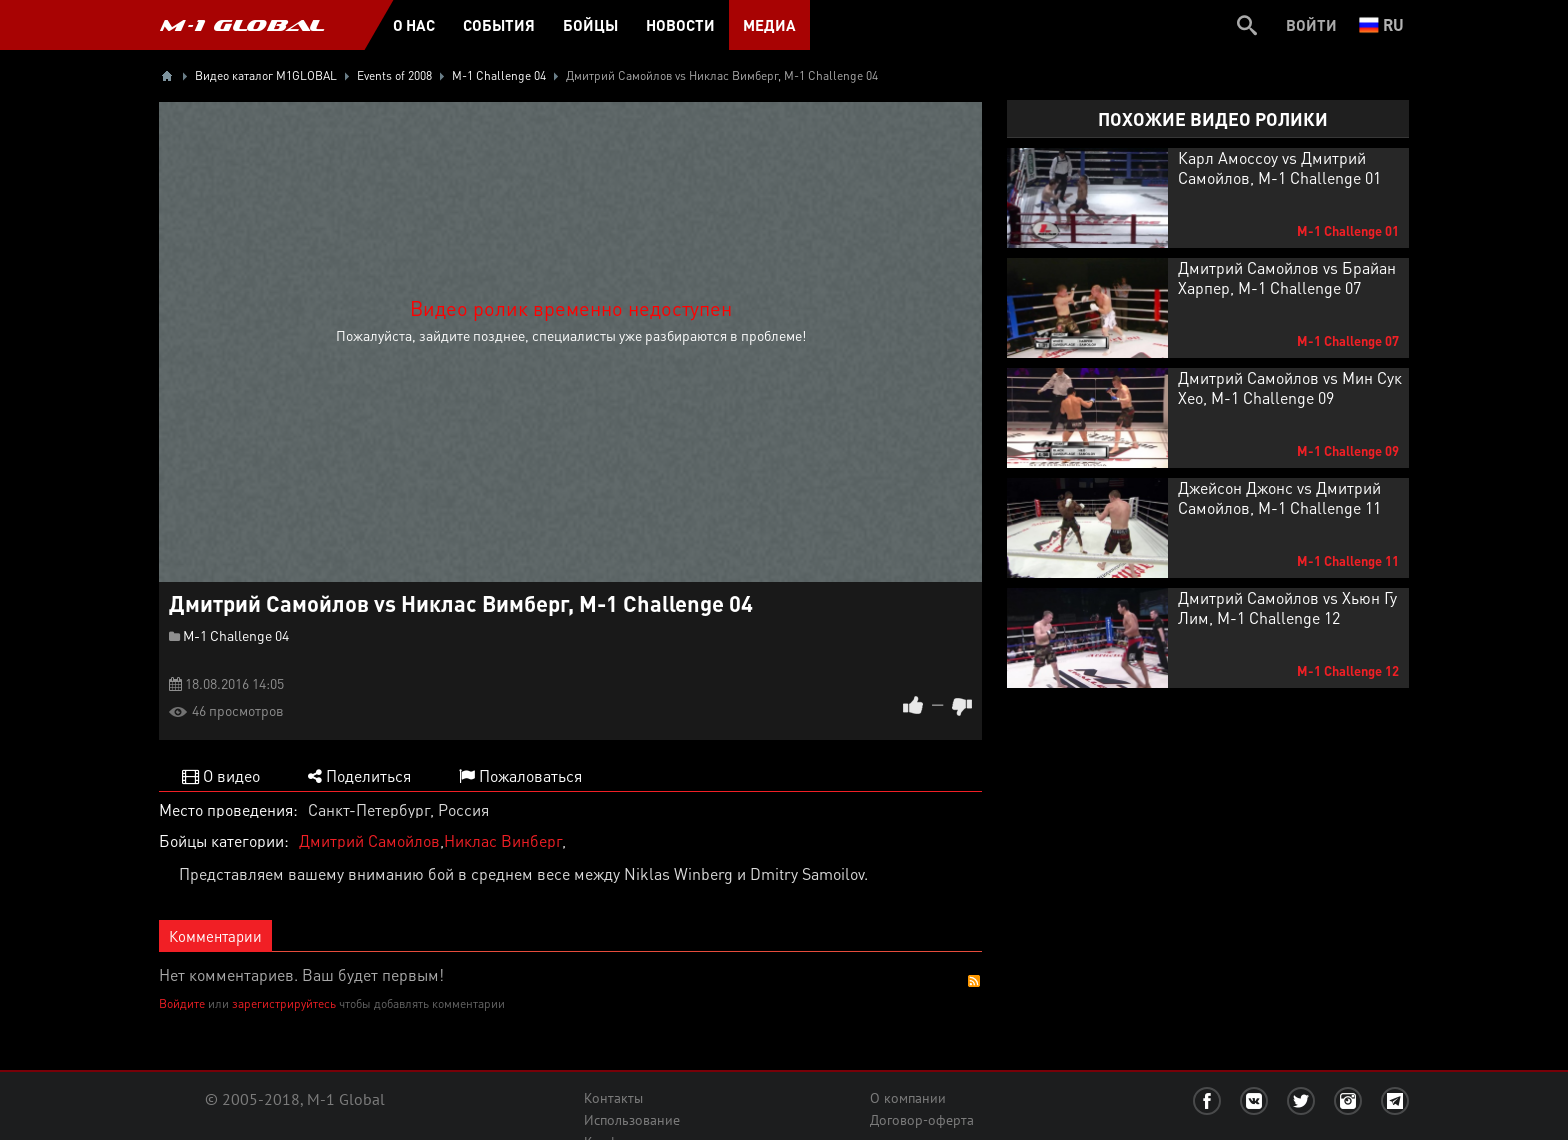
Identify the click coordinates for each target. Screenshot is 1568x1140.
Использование (632, 1120)
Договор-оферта (922, 1120)
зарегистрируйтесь (284, 1003)
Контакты (613, 1098)
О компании (908, 1098)
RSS (974, 981)
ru (1381, 24)
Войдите (182, 1003)
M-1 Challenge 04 (236, 635)
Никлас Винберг (503, 840)
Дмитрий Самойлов (369, 840)
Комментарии (215, 936)
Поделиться (359, 775)
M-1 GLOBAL (242, 25)
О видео (221, 775)
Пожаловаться (520, 775)
